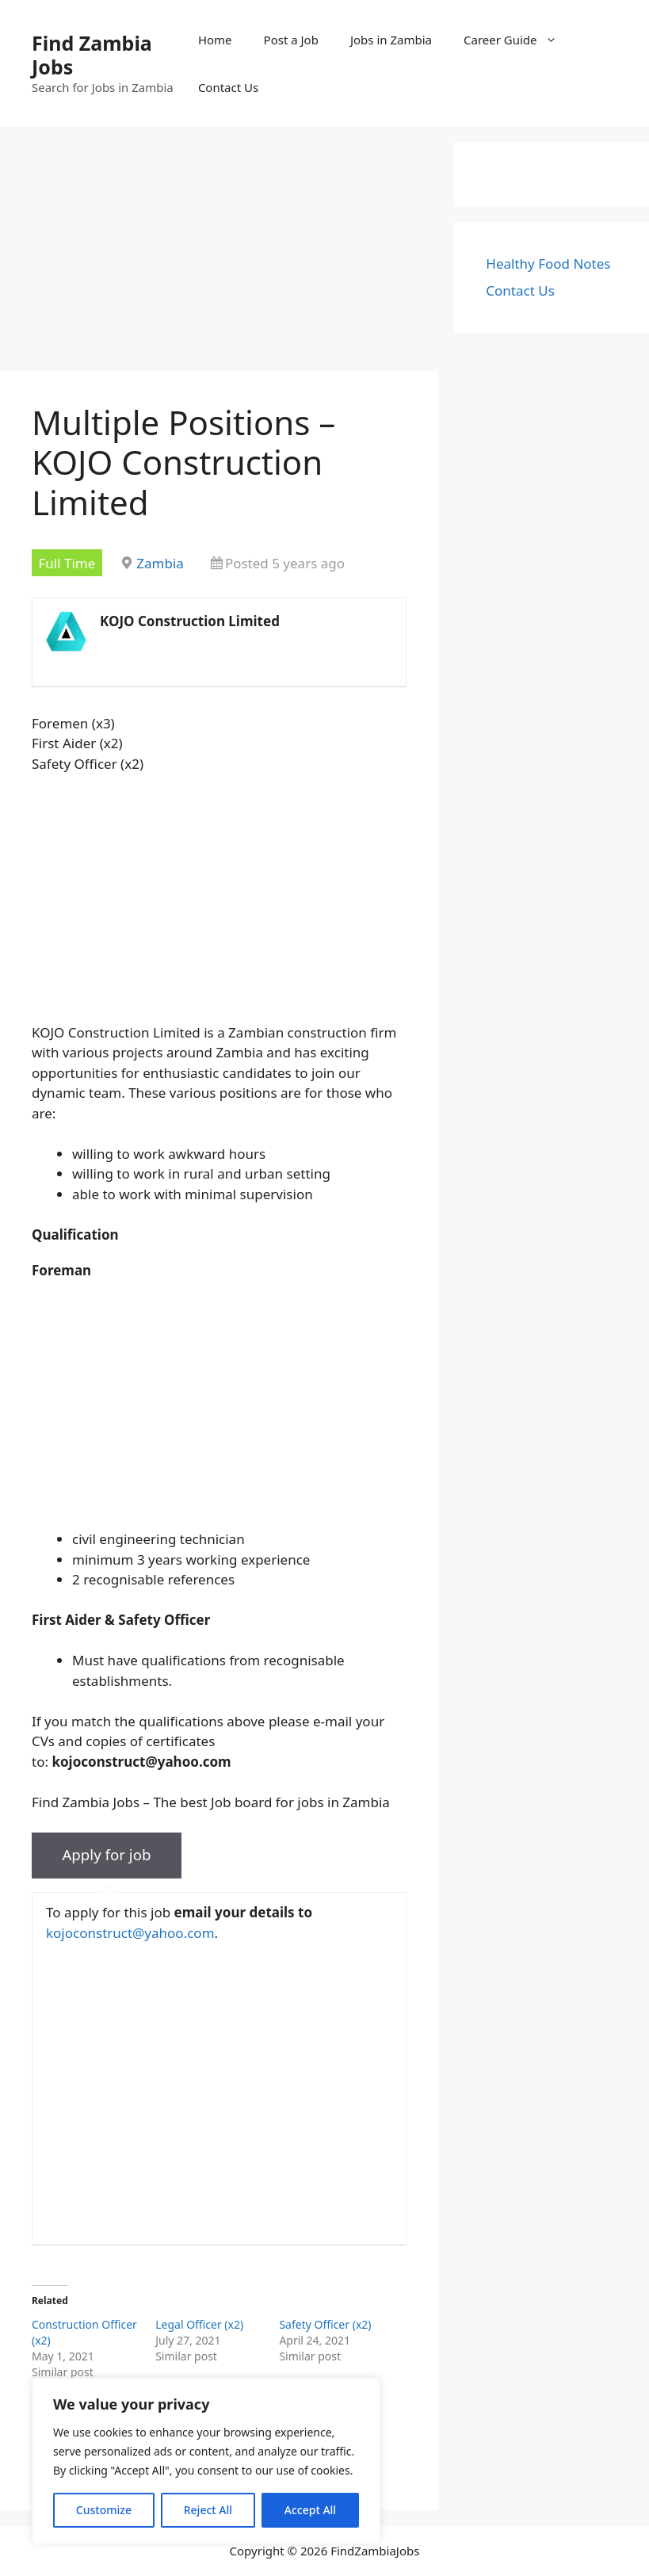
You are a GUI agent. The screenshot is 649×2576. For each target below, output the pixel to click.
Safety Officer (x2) (325, 2324)
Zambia (160, 563)
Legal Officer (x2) (199, 2324)
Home (215, 40)
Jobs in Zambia (391, 40)
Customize (104, 2509)
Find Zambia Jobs (92, 54)
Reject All (208, 2509)
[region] (206, 2461)
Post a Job (291, 40)
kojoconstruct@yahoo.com (130, 1933)
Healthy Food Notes (548, 263)
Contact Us (228, 87)
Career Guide (518, 39)
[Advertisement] (219, 254)
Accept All (310, 2509)
